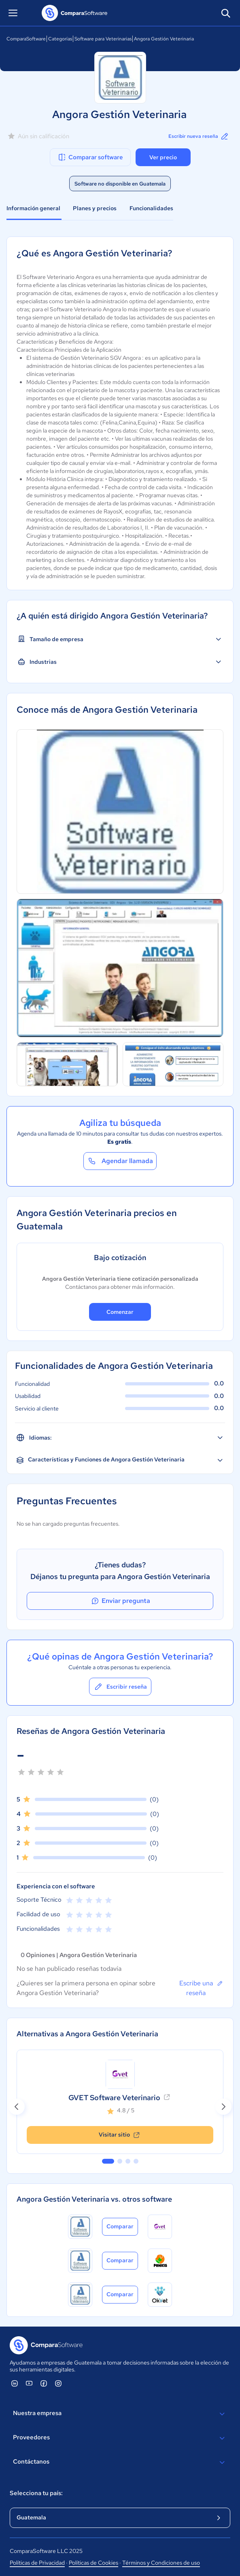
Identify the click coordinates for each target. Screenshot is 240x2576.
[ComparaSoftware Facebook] (44, 2383)
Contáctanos (120, 2462)
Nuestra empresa (120, 2414)
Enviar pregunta (120, 1601)
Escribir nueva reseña (198, 136)
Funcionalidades (151, 208)
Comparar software (90, 157)
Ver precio (163, 157)
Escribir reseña (120, 1686)
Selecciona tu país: (36, 2493)
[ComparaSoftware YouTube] (29, 2383)
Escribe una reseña (201, 1987)
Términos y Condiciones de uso (161, 2562)
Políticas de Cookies (93, 2562)
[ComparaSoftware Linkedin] (14, 2383)
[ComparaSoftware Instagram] (58, 2383)
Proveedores (120, 2438)
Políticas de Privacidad (37, 2562)
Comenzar (120, 1311)
